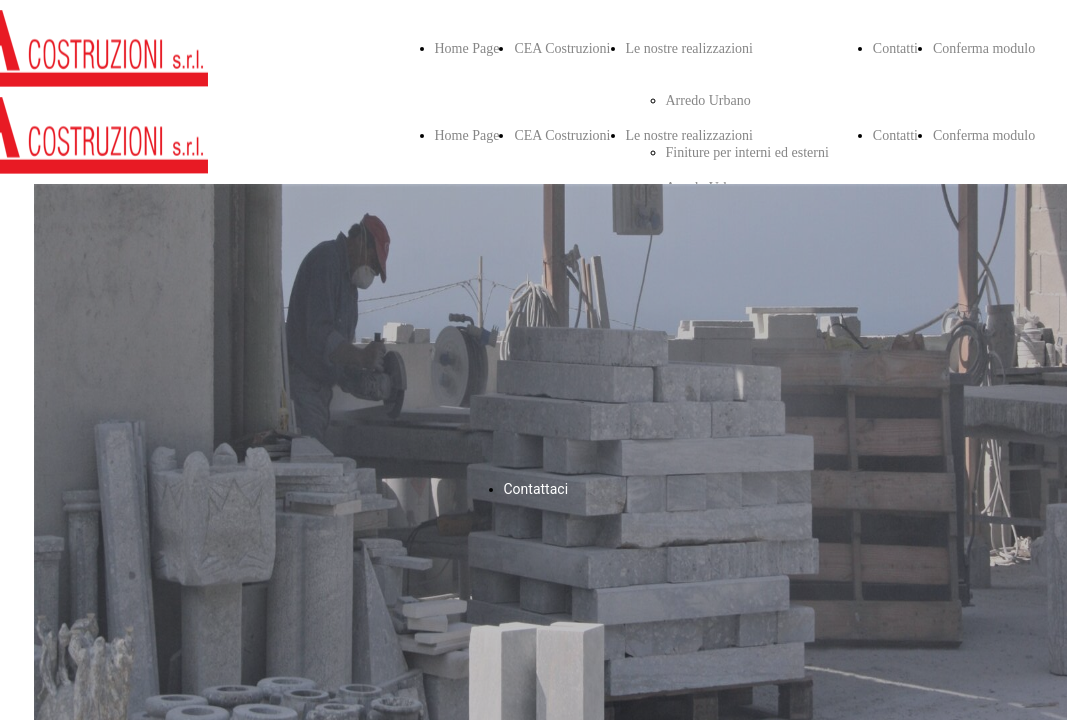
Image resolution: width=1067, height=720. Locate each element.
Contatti (895, 48)
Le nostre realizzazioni (689, 48)
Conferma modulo (984, 48)
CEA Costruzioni (562, 48)
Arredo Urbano (708, 100)
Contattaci (536, 489)
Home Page (467, 48)
